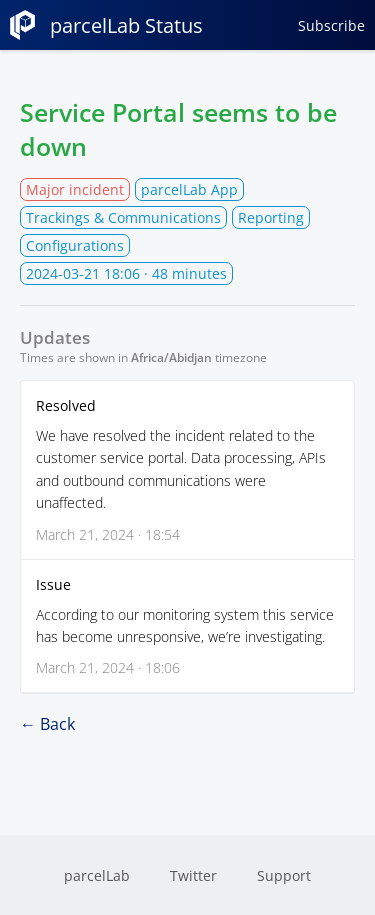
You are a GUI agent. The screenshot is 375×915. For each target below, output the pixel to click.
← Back (47, 724)
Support (284, 875)
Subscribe (331, 25)
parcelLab (97, 875)
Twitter (193, 875)
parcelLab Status (106, 25)
